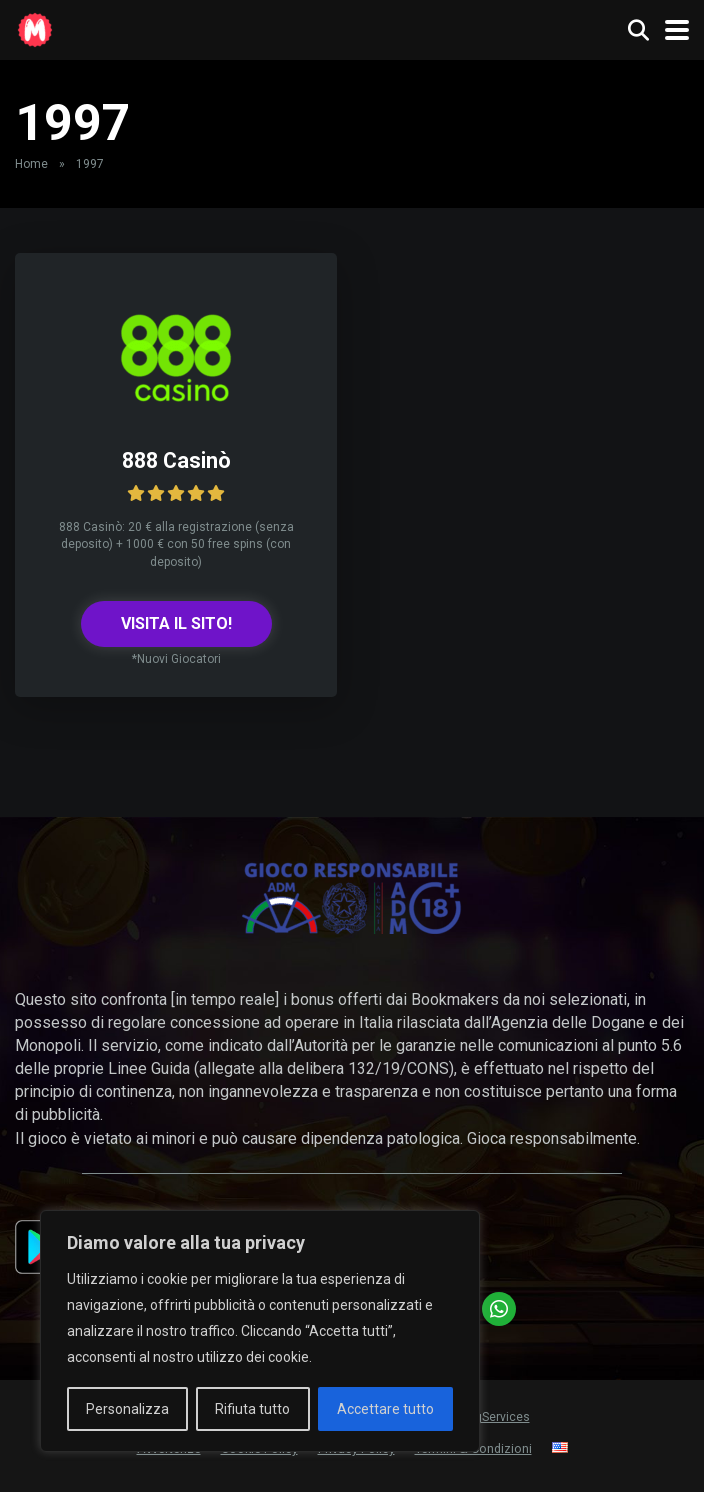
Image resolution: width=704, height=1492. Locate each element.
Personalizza (127, 1409)
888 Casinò (176, 460)
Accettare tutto (385, 1409)
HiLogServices (490, 1417)
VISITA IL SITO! (176, 623)
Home (31, 164)
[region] (260, 1331)
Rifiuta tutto (252, 1409)
